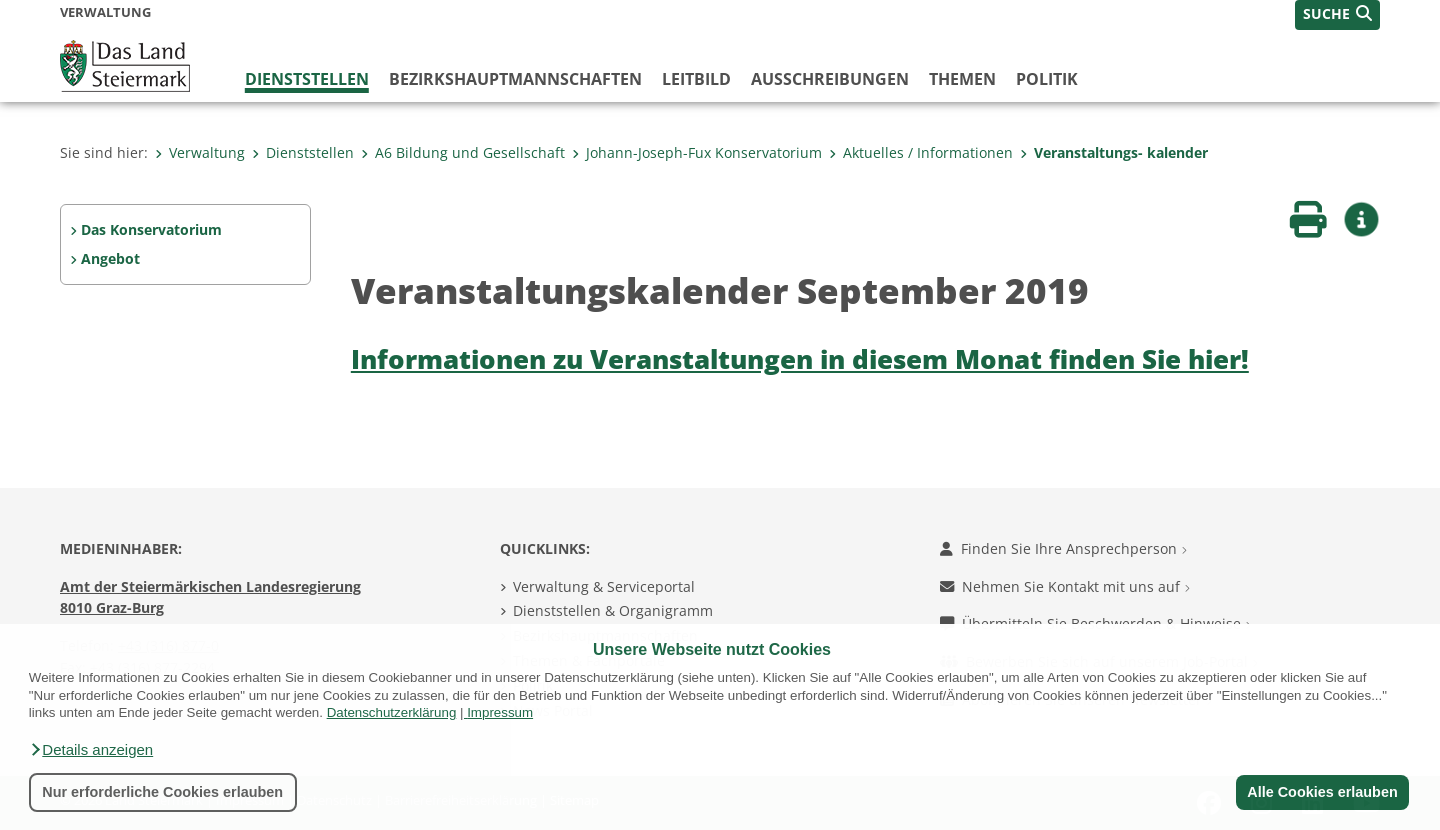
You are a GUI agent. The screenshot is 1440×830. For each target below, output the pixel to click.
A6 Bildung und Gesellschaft (463, 152)
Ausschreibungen (830, 79)
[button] (91, 750)
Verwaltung (200, 152)
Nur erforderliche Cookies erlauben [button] (162, 792)
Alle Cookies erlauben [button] (1322, 792)
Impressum (500, 712)
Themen (962, 79)
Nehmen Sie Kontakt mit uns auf (1065, 586)
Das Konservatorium (151, 229)
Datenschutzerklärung (392, 712)
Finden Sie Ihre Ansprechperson (1063, 548)
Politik (1047, 79)
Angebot (110, 258)
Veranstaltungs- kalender (1114, 152)
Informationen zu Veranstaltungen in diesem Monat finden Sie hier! (800, 359)
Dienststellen (307, 79)
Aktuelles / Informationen (921, 152)
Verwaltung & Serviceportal (604, 586)
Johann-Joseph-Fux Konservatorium (697, 152)
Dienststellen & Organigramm (613, 610)
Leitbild (696, 79)
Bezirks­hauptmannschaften (515, 79)
